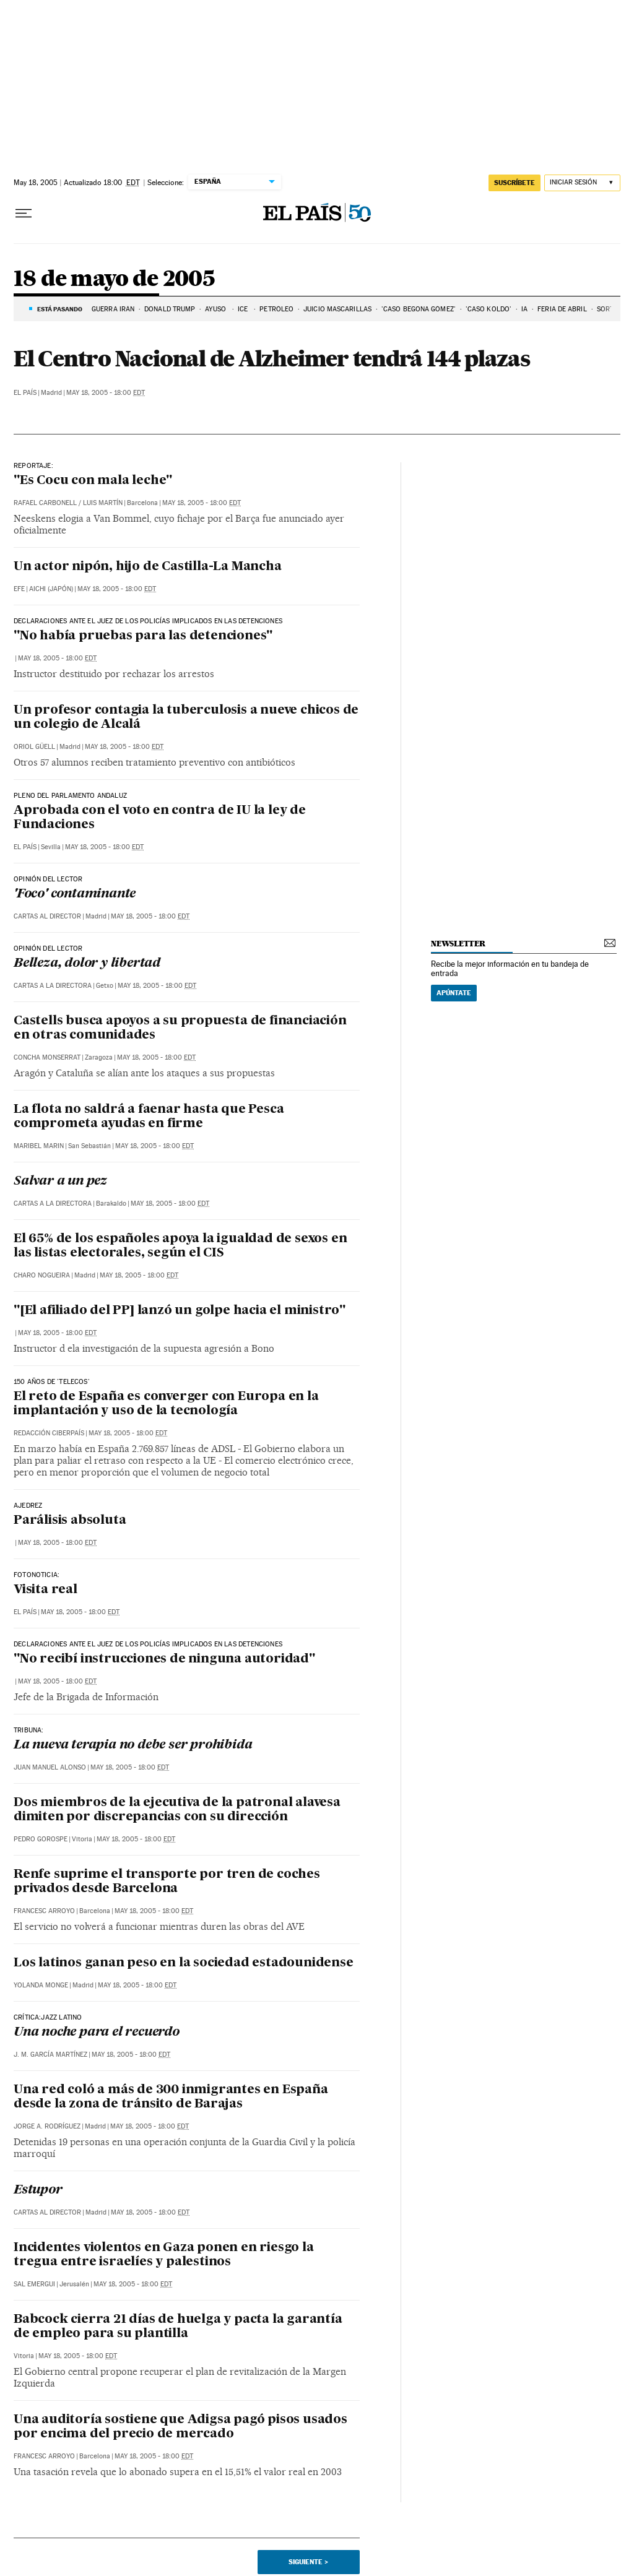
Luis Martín (103, 503)
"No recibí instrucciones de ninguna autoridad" (164, 1659)
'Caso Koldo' (488, 309)
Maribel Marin (39, 1146)
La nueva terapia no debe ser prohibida (133, 1745)
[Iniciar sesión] (582, 183)
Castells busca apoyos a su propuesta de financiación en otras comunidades (180, 1028)
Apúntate (453, 992)
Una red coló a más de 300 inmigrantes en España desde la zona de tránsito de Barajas (171, 2097)
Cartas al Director (47, 916)
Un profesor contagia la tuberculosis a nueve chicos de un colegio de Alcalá (186, 717)
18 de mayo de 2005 (114, 279)
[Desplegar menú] (23, 213)
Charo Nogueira (42, 1275)
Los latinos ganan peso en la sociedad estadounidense (184, 1963)
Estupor (38, 2190)
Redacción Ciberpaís (49, 1433)
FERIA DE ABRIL (561, 309)
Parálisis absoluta (70, 1521)
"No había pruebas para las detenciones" (143, 636)
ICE (244, 309)
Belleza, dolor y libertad (87, 963)
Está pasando (59, 309)
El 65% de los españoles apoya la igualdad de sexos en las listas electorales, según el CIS (180, 1246)
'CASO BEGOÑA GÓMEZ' (418, 309)
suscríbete (514, 182)
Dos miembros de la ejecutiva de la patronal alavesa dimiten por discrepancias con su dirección (177, 1810)
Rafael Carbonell (45, 503)
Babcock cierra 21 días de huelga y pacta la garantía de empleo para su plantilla (178, 2327)
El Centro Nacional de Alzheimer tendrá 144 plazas (272, 358)
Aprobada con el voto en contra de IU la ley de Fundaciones (160, 818)
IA (524, 309)
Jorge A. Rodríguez (47, 2126)
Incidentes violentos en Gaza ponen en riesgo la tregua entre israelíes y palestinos (164, 2255)
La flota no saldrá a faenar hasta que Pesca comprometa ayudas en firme (149, 1117)
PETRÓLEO (276, 309)
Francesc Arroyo (44, 1911)
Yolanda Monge (41, 1985)
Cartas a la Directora (53, 986)
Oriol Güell (34, 747)
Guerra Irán (113, 309)
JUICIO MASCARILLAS (337, 309)
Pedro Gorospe (40, 1839)
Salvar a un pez (60, 1181)
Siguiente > (308, 2561)
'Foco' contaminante (75, 894)
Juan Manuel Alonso (50, 1767)
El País (25, 393)
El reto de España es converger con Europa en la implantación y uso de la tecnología (166, 1404)
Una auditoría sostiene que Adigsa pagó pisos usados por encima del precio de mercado (180, 2427)
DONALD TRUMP (169, 309)
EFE (19, 589)
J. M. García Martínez (50, 2055)
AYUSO (216, 309)
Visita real (45, 1590)
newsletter (458, 943)
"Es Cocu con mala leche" (93, 481)
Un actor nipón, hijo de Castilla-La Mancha (148, 567)
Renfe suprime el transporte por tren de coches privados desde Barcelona (167, 1882)
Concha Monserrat (47, 1057)
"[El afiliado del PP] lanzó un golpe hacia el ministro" (179, 1311)
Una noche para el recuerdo (97, 2032)
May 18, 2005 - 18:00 (105, 393)
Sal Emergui (34, 2284)
